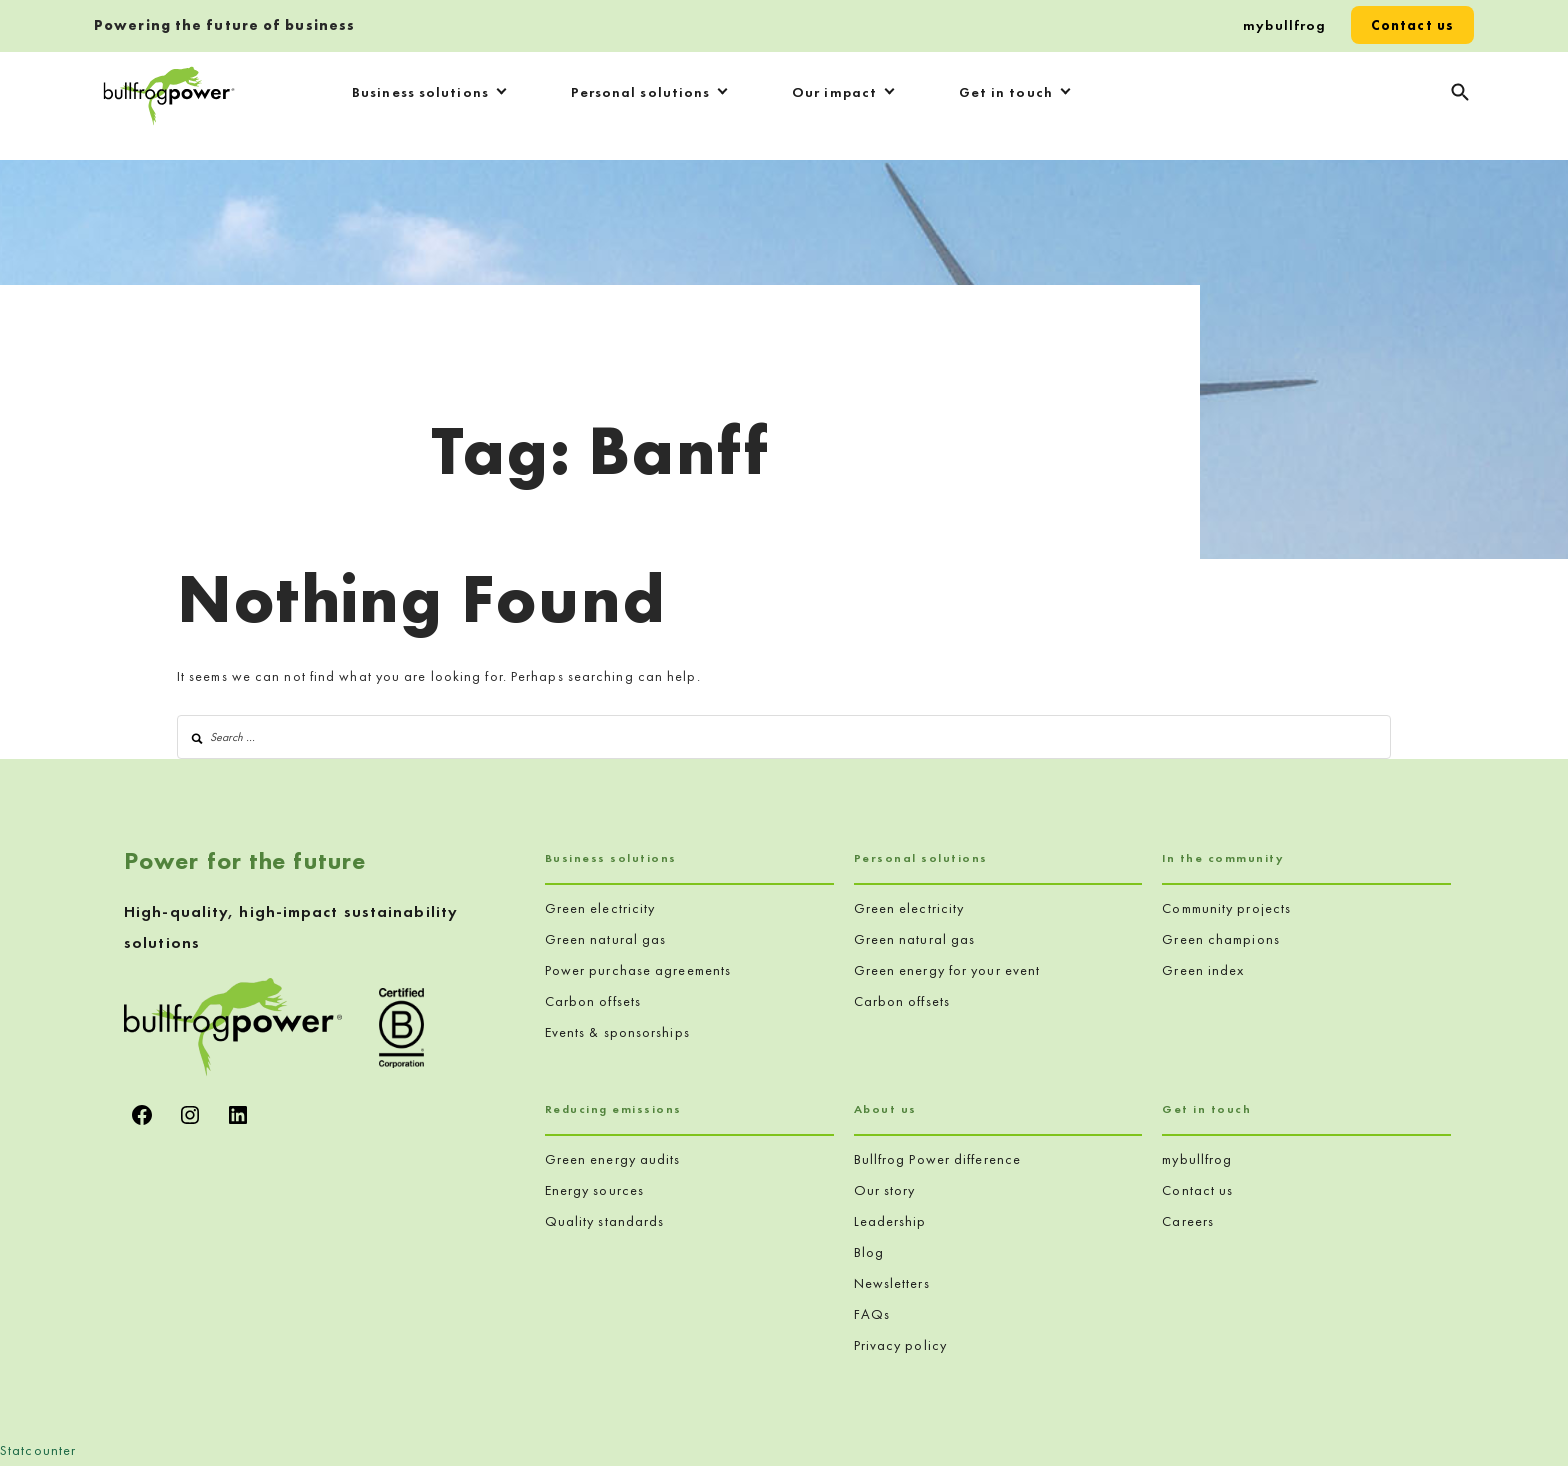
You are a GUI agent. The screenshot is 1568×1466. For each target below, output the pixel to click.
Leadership (890, 1221)
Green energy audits (613, 1159)
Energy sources (594, 1190)
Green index (1203, 970)
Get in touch (1006, 92)
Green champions (1221, 939)
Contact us (1412, 25)
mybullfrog (1284, 25)
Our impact (834, 92)
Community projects (1226, 908)
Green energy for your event (947, 970)
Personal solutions (641, 92)
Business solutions (420, 92)
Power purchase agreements (638, 970)
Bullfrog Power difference (938, 1159)
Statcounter (38, 1450)
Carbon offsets (593, 1001)
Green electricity (600, 908)
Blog (869, 1252)
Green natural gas (606, 939)
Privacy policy (900, 1345)
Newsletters (892, 1283)
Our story (885, 1190)
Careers (1188, 1221)
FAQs (872, 1314)
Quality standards (605, 1221)
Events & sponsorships (617, 1032)
